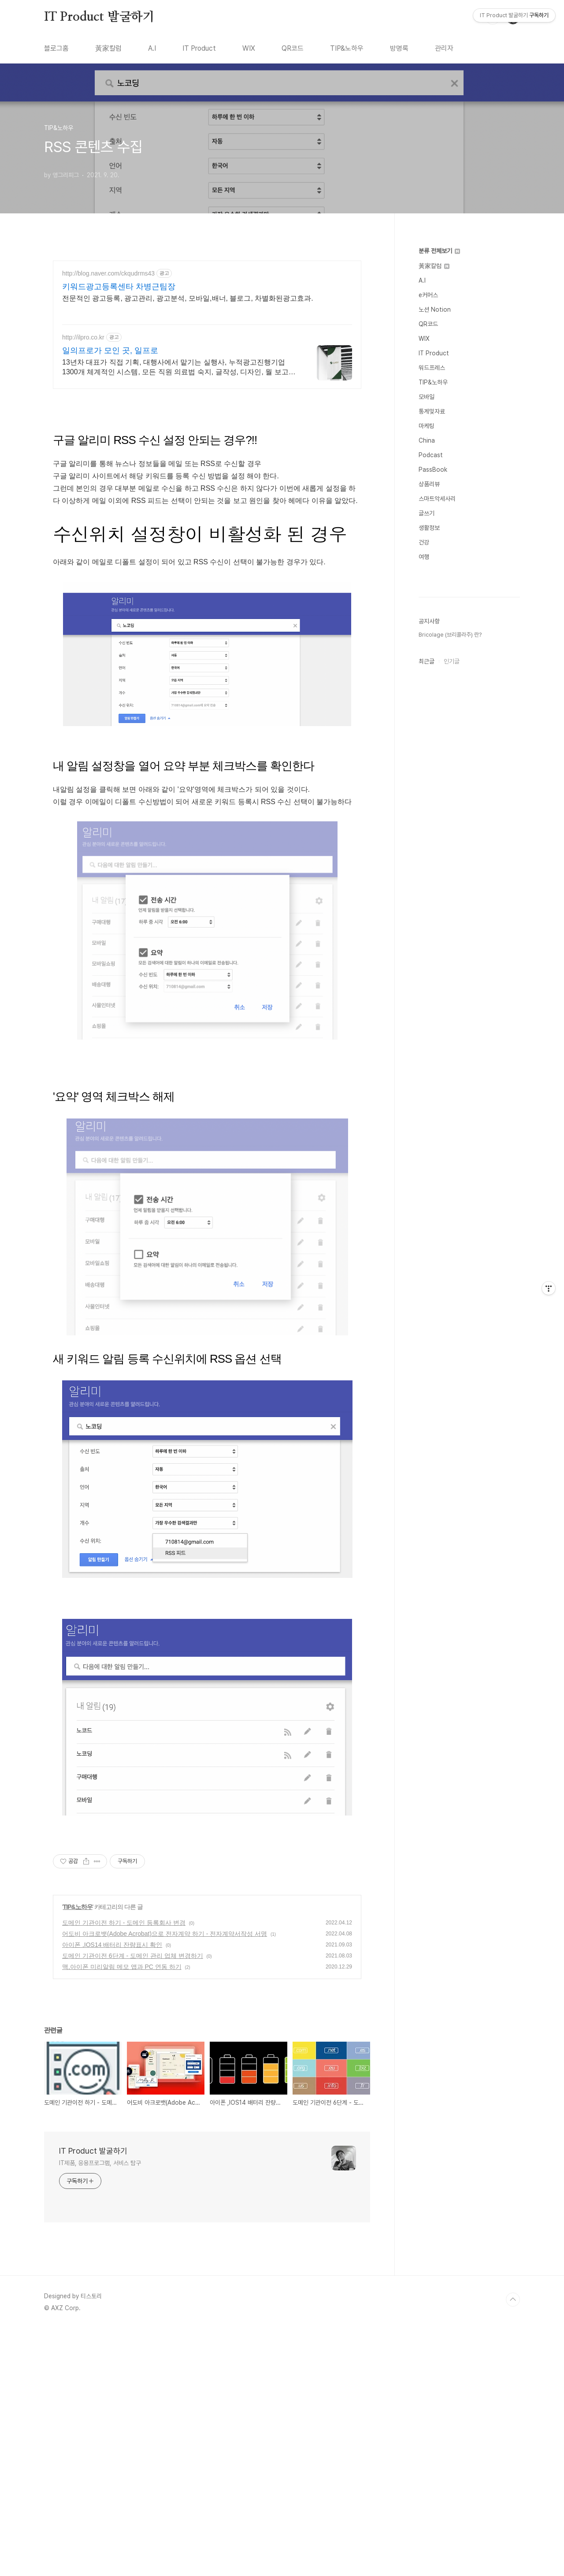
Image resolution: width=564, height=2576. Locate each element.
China (427, 440)
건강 (424, 542)
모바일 (426, 396)
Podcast (431, 455)
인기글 (452, 661)
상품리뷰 (429, 484)
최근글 (426, 661)
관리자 (444, 48)
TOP (513, 2423)
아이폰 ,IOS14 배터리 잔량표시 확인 (112, 2068)
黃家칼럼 (108, 48)
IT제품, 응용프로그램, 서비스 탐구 (100, 2286)
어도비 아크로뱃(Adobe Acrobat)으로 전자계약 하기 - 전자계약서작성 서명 (164, 2057)
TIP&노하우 (347, 48)
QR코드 (293, 48)
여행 (424, 556)
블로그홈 (56, 48)
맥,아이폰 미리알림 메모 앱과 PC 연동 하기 (122, 2090)
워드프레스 (432, 367)
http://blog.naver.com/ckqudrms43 (108, 273)
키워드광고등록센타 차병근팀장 (118, 286)
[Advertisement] (207, 1892)
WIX (248, 48)
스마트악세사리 (437, 498)
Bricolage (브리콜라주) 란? (450, 634)
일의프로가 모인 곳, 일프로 (110, 350)
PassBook (433, 469)
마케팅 (426, 425)
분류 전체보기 (439, 250)
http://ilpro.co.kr (83, 337)
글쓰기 (426, 513)
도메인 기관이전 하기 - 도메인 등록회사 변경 (124, 2046)
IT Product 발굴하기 (99, 17)
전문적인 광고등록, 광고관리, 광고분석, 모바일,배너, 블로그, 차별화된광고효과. (187, 298)
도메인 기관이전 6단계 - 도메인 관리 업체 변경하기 (132, 2079)
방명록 (399, 48)
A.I (152, 48)
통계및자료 (432, 411)
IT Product (199, 48)
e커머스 (428, 294)
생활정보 (429, 527)
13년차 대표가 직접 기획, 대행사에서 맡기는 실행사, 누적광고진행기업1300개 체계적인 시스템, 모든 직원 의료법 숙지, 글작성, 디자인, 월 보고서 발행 (179, 367)
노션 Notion (435, 309)
